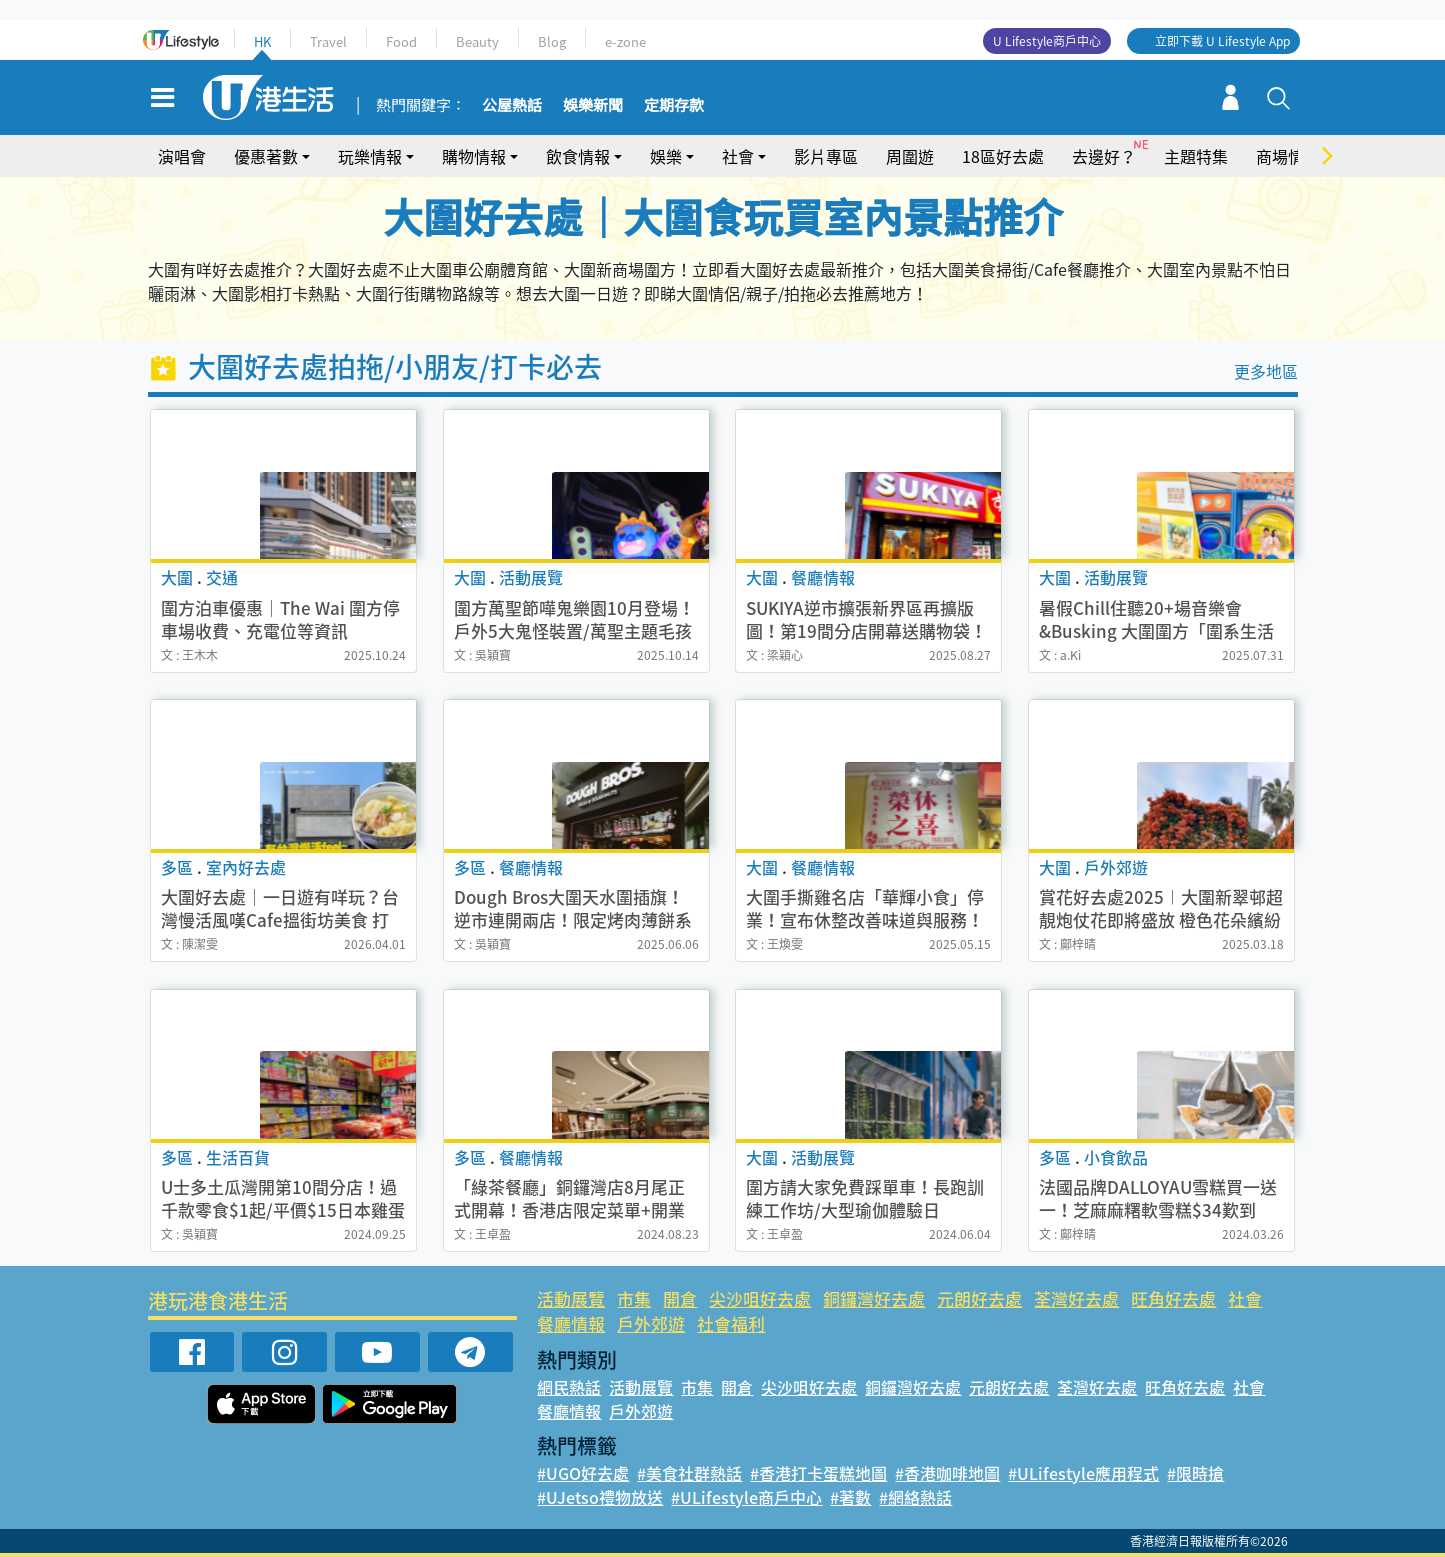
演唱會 (182, 156)
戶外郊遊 (651, 1323)
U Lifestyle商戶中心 (1047, 41)
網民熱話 (569, 1387)
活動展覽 (571, 1298)
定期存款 (674, 106)
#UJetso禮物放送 (600, 1497)
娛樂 (666, 156)
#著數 (850, 1497)
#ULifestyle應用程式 (1083, 1473)
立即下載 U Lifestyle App (1222, 41)
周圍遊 (910, 156)
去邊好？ (1104, 156)
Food (401, 41)
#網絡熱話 (915, 1497)
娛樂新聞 (593, 106)
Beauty (477, 41)
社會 (738, 156)
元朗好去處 (979, 1298)
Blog (552, 41)
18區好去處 (1003, 156)
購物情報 (474, 156)
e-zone (625, 41)
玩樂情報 (370, 156)
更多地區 (1266, 371)
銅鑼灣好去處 (874, 1298)
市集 (634, 1298)
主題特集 (1196, 156)
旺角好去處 (1173, 1298)
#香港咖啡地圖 (947, 1473)
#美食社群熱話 (689, 1473)
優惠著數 (266, 156)
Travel (328, 41)
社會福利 (731, 1323)
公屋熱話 (512, 106)
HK (262, 41)
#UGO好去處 (583, 1473)
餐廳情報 (571, 1323)
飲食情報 (578, 156)
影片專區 (826, 156)
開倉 (680, 1298)
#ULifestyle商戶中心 (746, 1497)
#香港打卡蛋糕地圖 (818, 1473)
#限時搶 (1195, 1473)
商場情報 (1288, 156)
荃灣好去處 (1076, 1298)
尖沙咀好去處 (760, 1298)
